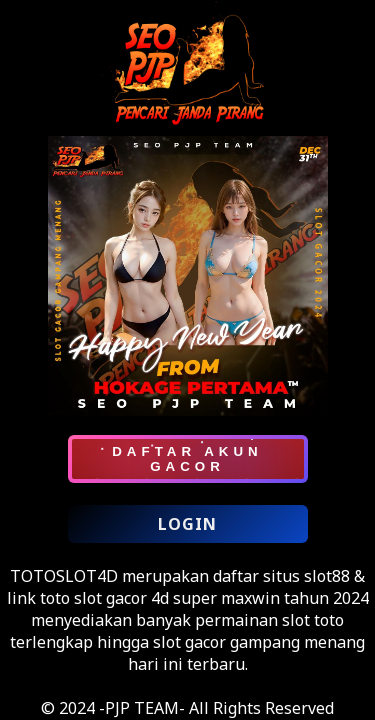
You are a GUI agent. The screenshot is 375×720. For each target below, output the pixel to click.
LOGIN (187, 524)
